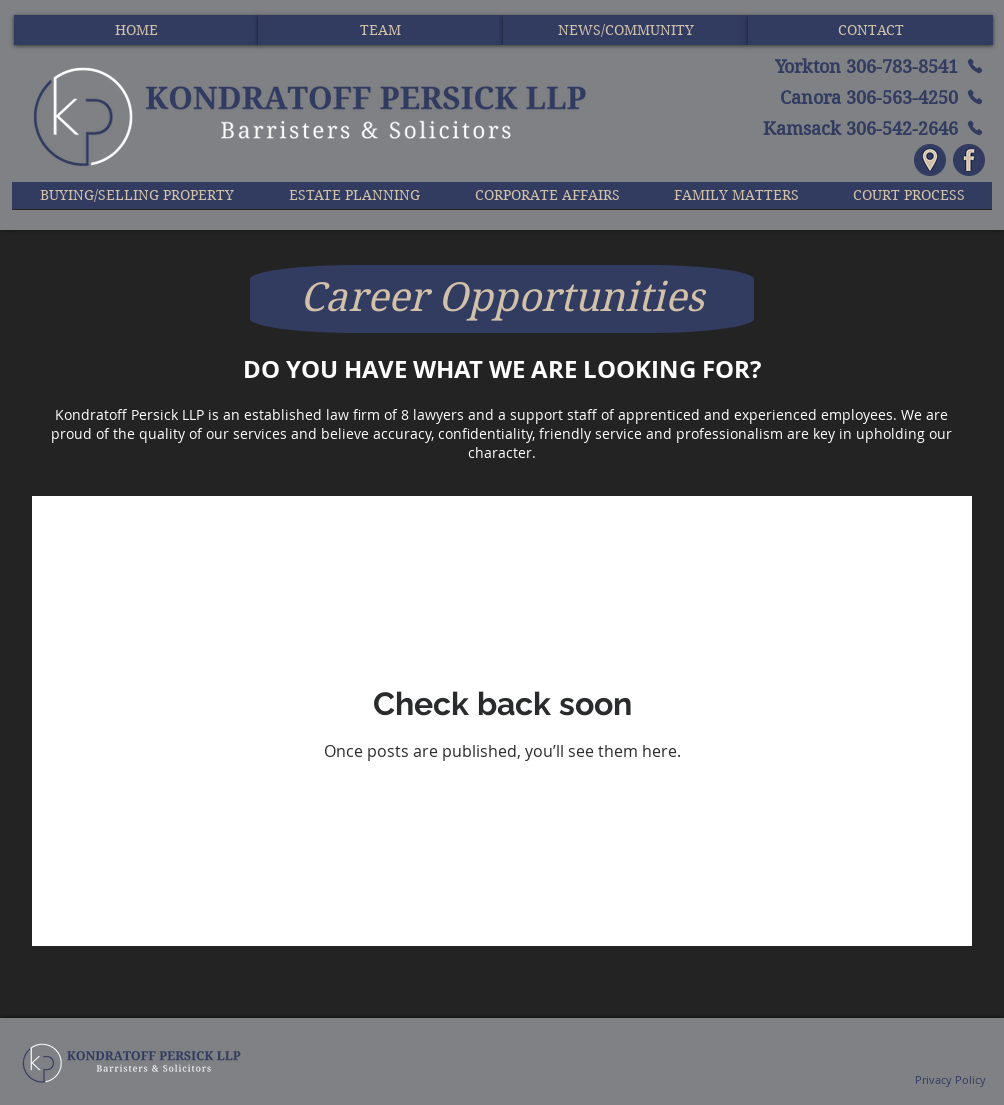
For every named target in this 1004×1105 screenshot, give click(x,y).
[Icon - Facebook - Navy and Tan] (969, 160)
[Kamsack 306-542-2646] (851, 128)
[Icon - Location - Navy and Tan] (930, 160)
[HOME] (136, 30)
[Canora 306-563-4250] (851, 97)
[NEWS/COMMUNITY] (625, 30)
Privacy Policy (949, 1079)
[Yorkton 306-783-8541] (851, 66)
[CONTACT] (870, 30)
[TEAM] (380, 30)
